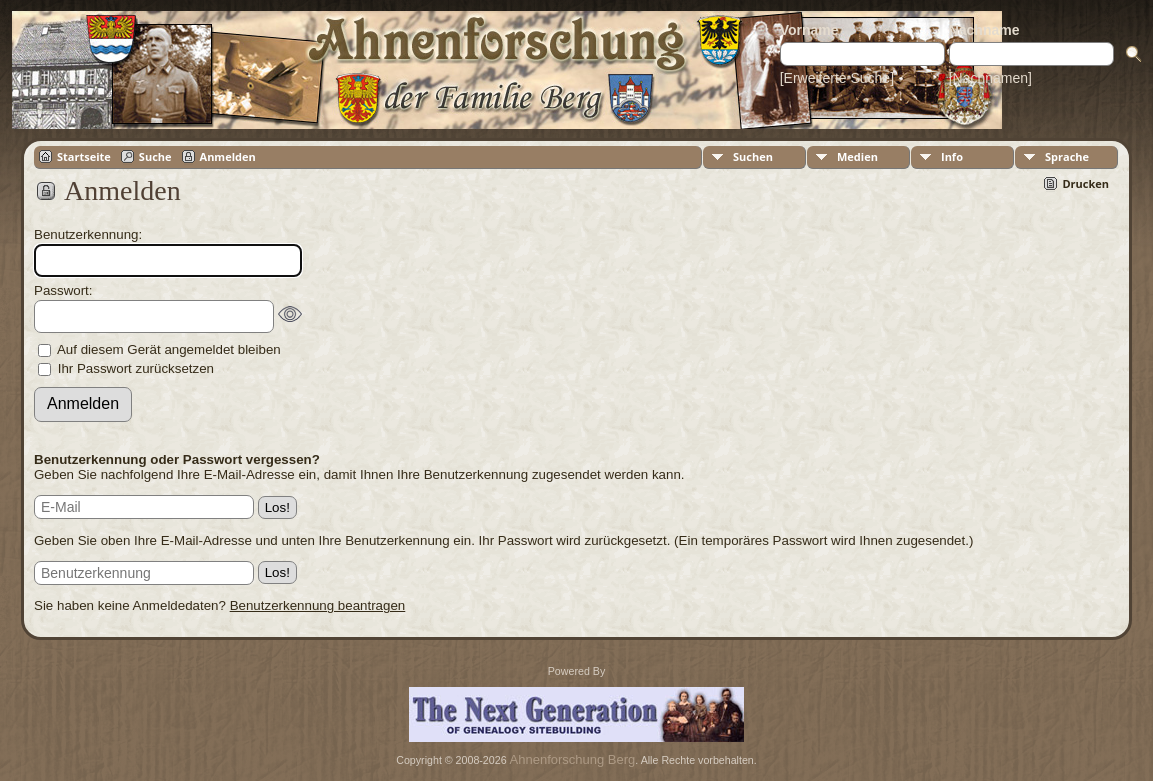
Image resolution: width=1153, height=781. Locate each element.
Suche (155, 156)
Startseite (84, 156)
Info (952, 156)
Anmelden (228, 156)
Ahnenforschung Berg (573, 759)
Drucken (1085, 183)
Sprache (1067, 156)
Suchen (753, 156)
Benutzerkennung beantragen (318, 605)
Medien (857, 156)
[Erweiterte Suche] (837, 78)
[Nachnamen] (990, 78)
